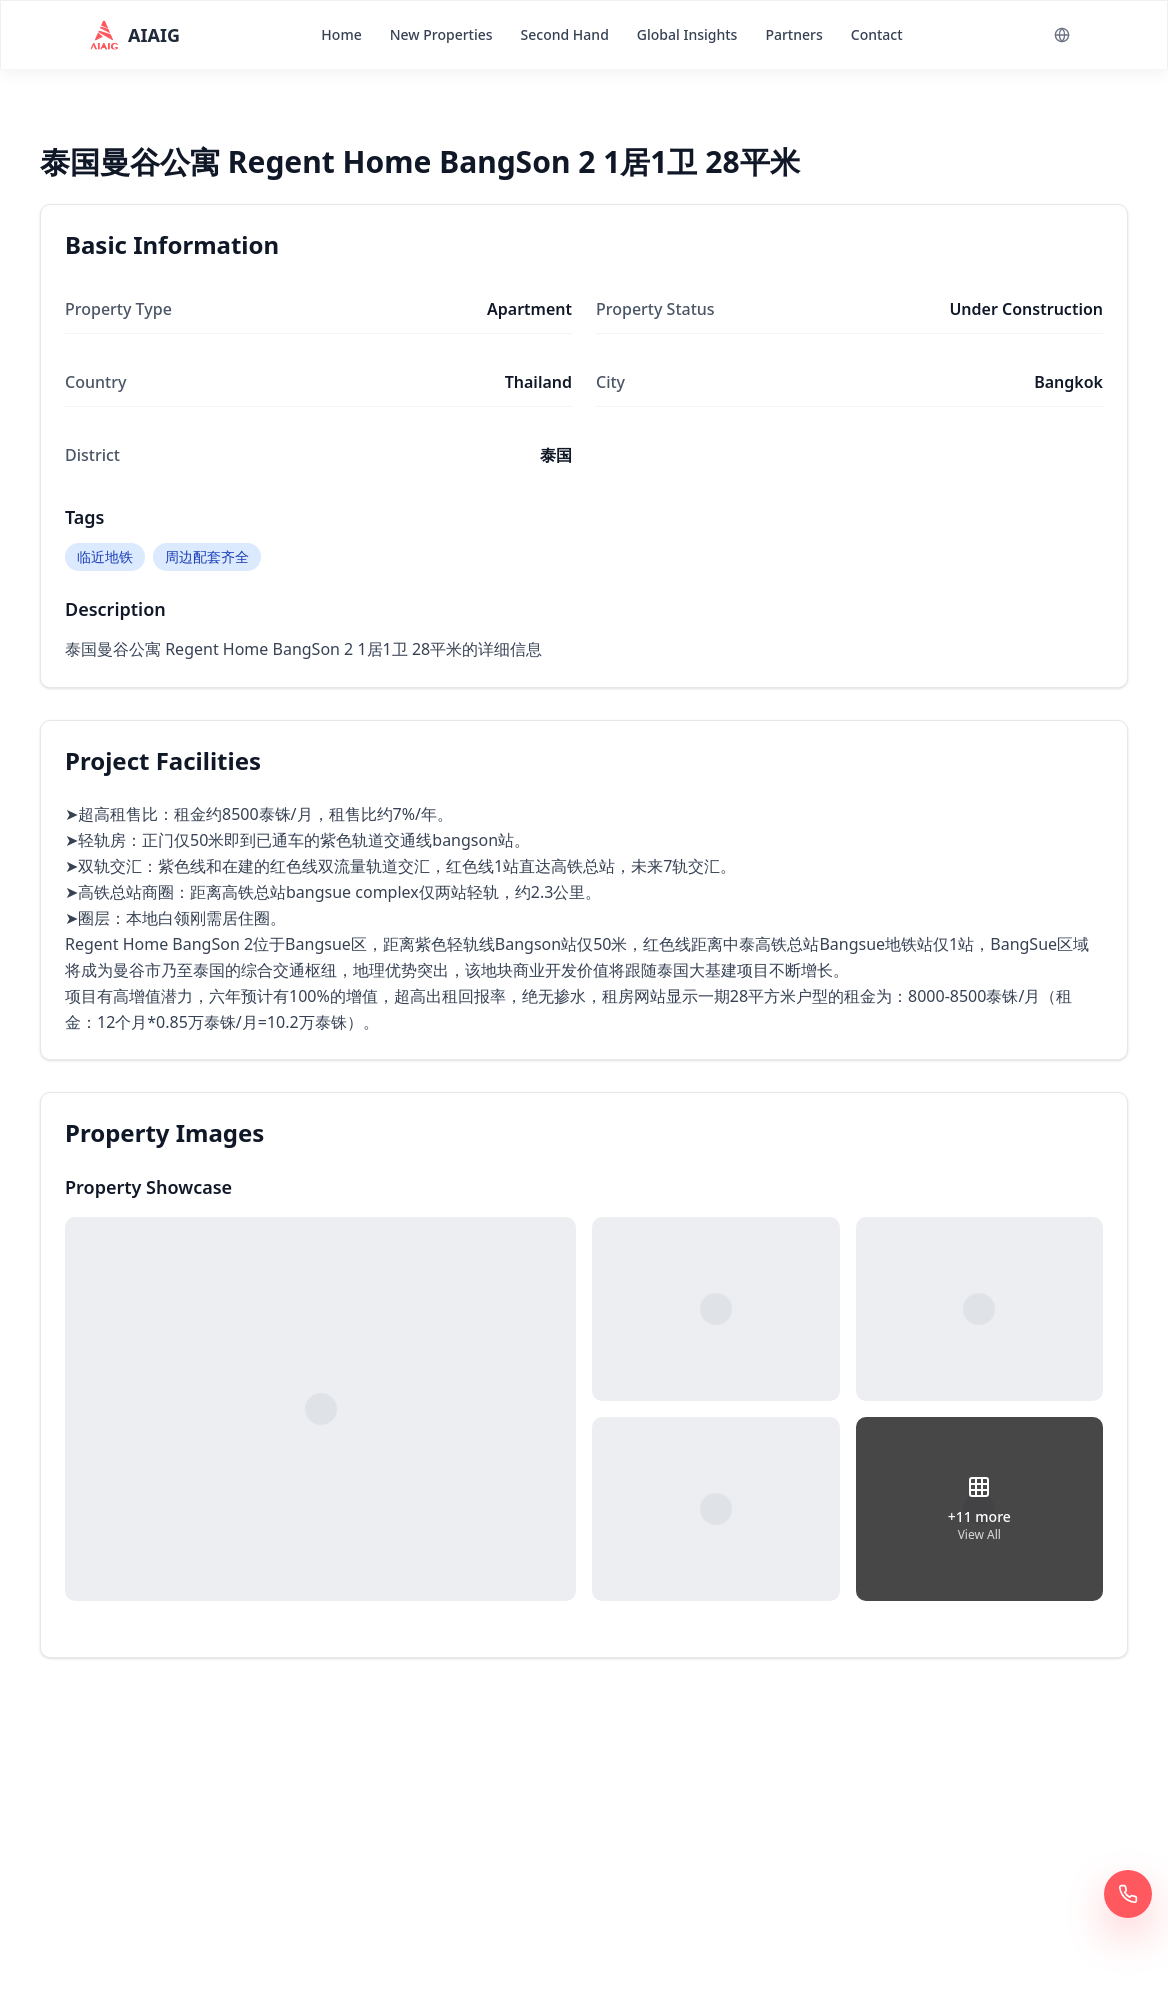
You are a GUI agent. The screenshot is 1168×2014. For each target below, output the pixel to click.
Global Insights (687, 34)
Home (341, 34)
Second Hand (565, 34)
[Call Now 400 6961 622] (1128, 1894)
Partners (793, 34)
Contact (877, 34)
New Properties (441, 34)
